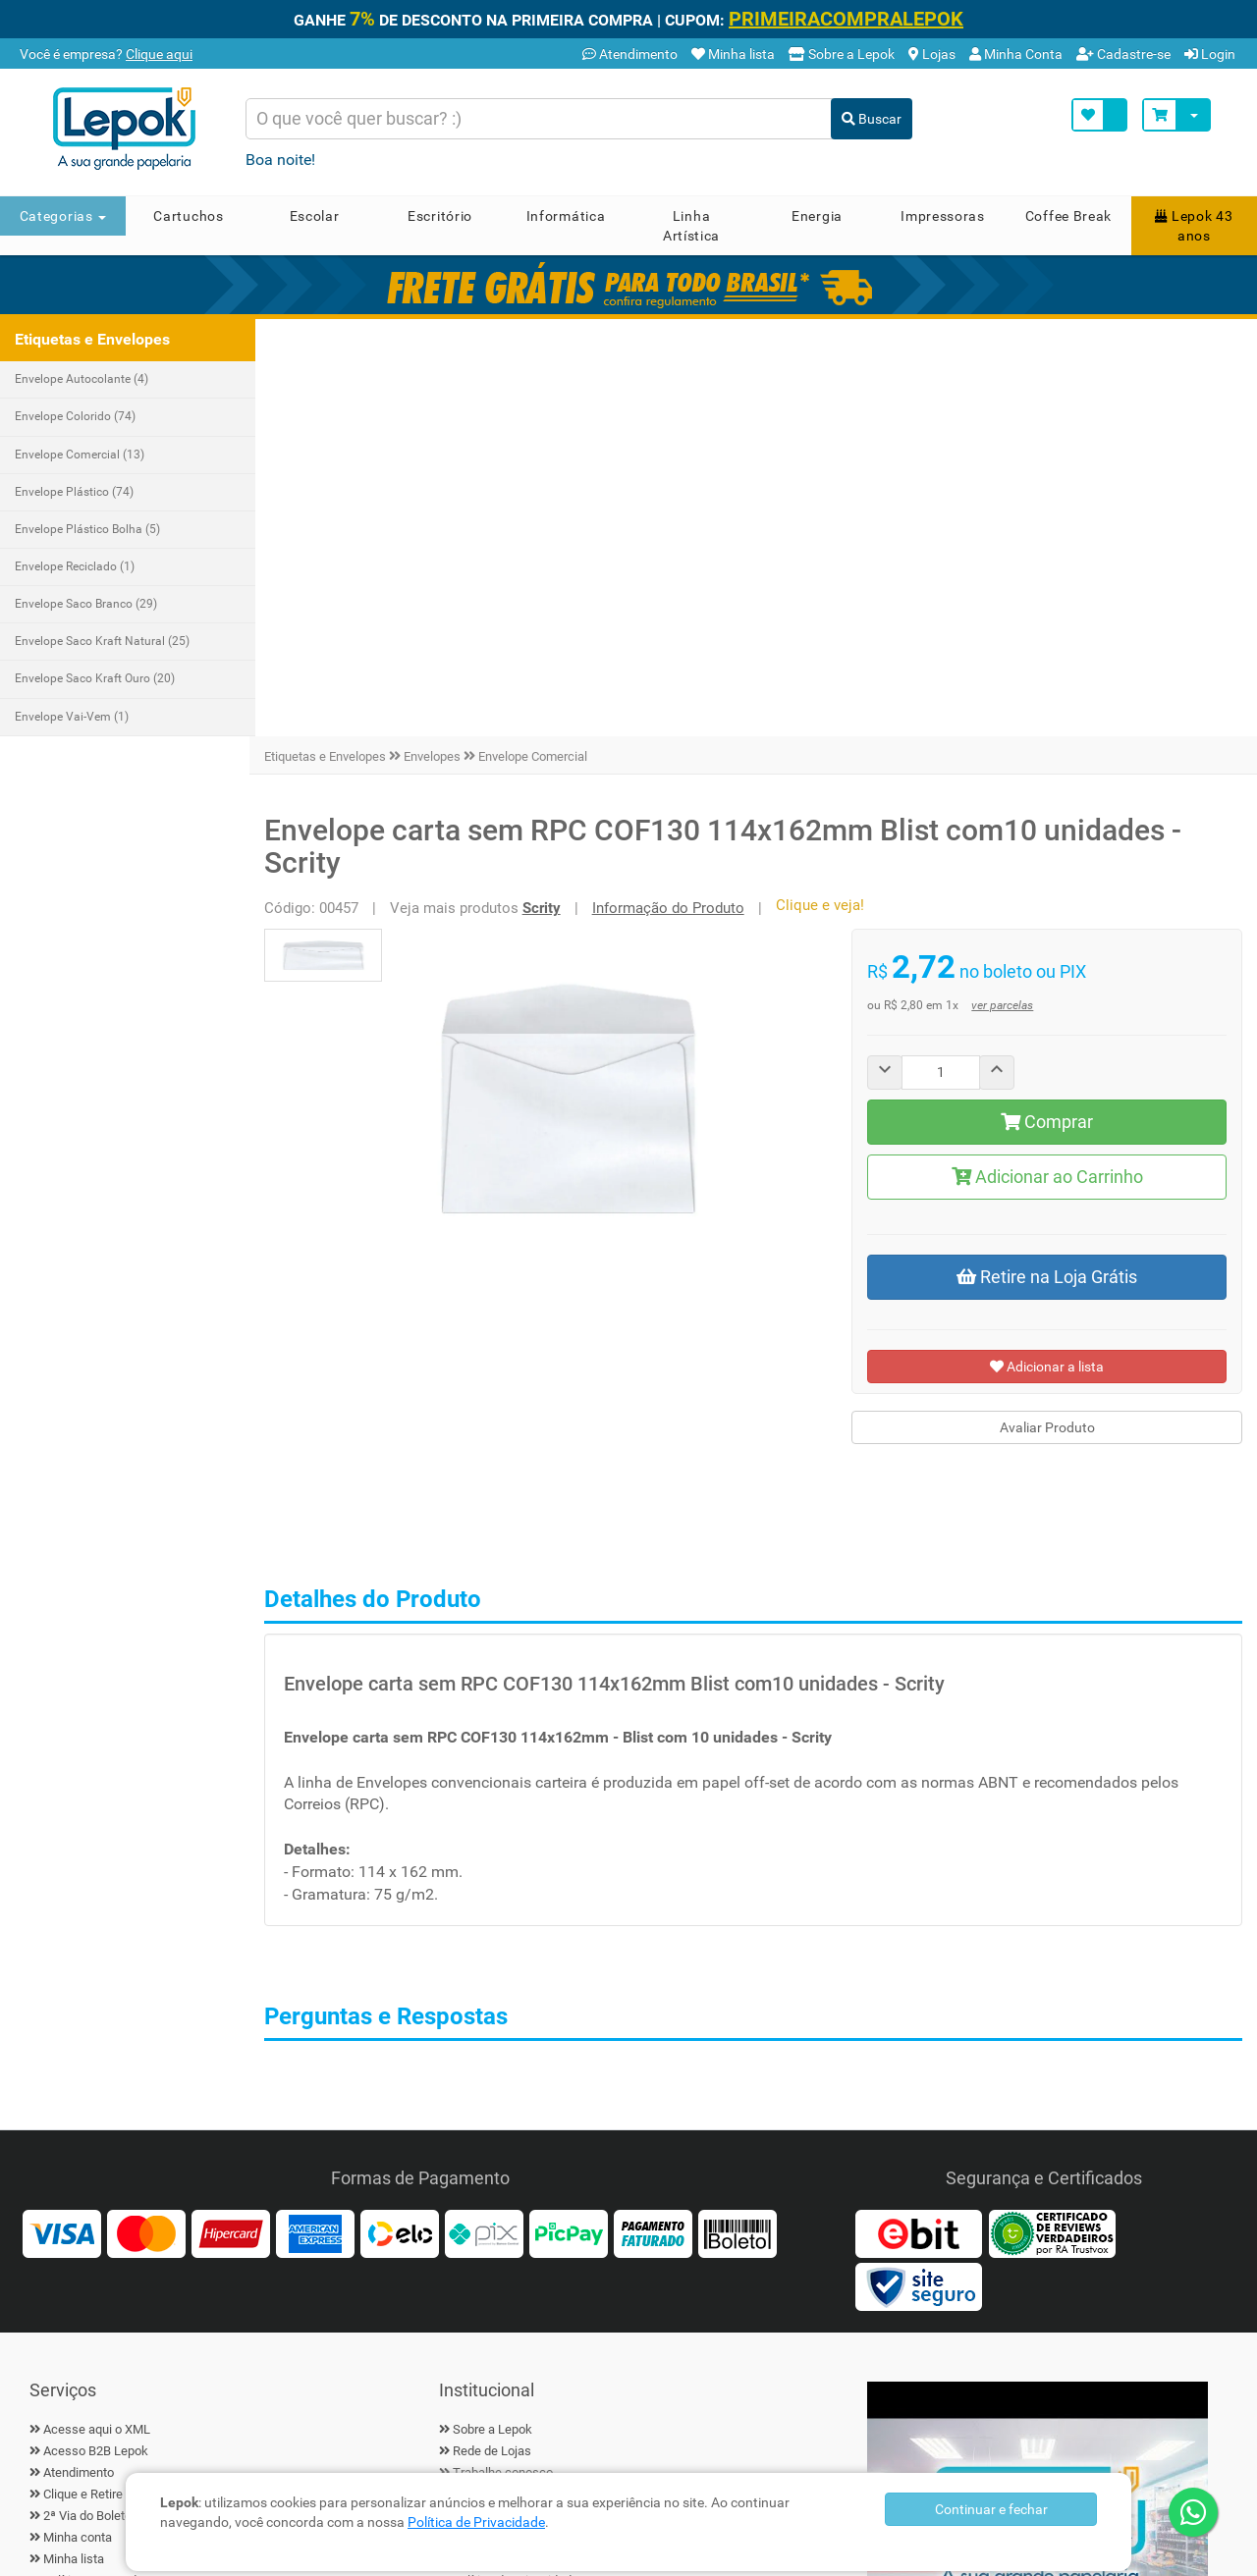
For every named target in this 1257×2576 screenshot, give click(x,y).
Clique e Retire (83, 2077)
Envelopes (438, 339)
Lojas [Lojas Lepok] (932, 54)
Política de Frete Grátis (106, 2185)
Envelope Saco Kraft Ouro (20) (95, 678)
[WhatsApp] (1193, 2512)
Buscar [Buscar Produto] (872, 119)
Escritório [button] (440, 216)
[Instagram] (147, 2258)
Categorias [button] (63, 216)
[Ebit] (918, 1816)
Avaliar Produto (1048, 1011)
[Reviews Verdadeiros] (1052, 1816)
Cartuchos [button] (188, 216)
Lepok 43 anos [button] (1193, 225)
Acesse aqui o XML (96, 2012)
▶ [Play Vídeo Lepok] (1037, 2112)
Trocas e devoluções (101, 2207)
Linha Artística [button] (691, 225)
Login (1209, 54)
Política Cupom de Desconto (121, 2164)
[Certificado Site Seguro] (918, 1869)
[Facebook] (49, 2258)
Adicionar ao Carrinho (1048, 759)
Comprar (1049, 704)
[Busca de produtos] (539, 118)
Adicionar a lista (1049, 949)
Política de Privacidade (476, 2522)
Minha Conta (1016, 54)
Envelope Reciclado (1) (75, 566)
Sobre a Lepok (492, 2012)
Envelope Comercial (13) (79, 454)
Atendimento (630, 54)
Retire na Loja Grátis (1048, 859)
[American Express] (315, 1816)
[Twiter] (98, 2258)
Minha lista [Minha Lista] (733, 54)
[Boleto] (737, 1816)
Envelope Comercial (538, 339)
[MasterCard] (146, 1816)
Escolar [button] (315, 216)
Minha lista (73, 2142)
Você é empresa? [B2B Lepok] (104, 54)
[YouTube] (245, 2258)
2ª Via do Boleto (87, 2099)
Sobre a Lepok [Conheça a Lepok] (842, 54)
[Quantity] (943, 655)
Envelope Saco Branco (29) (86, 604)
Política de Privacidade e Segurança (552, 2164)
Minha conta (77, 2121)
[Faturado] (653, 1816)
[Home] (131, 128)
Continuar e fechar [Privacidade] (991, 2509)
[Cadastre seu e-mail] (589, 2252)
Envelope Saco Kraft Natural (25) (102, 641)
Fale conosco (490, 2077)
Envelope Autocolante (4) (81, 379)
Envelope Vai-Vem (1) (72, 717)
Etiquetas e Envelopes (331, 339)
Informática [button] (566, 216)
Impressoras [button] (943, 216)
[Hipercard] (230, 1816)
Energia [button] (817, 216)
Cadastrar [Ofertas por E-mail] (778, 2251)
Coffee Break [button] (1068, 216)
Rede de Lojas (492, 2034)
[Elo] (399, 1816)
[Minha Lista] (1099, 115)
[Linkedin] (196, 2258)
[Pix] (484, 1816)
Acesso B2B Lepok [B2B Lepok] (95, 2034)
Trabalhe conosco (503, 2056)
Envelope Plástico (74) (74, 492)
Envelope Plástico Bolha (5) (87, 529)
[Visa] (62, 1816)
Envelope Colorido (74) (75, 416)
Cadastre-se (1123, 54)
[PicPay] (568, 1816)
